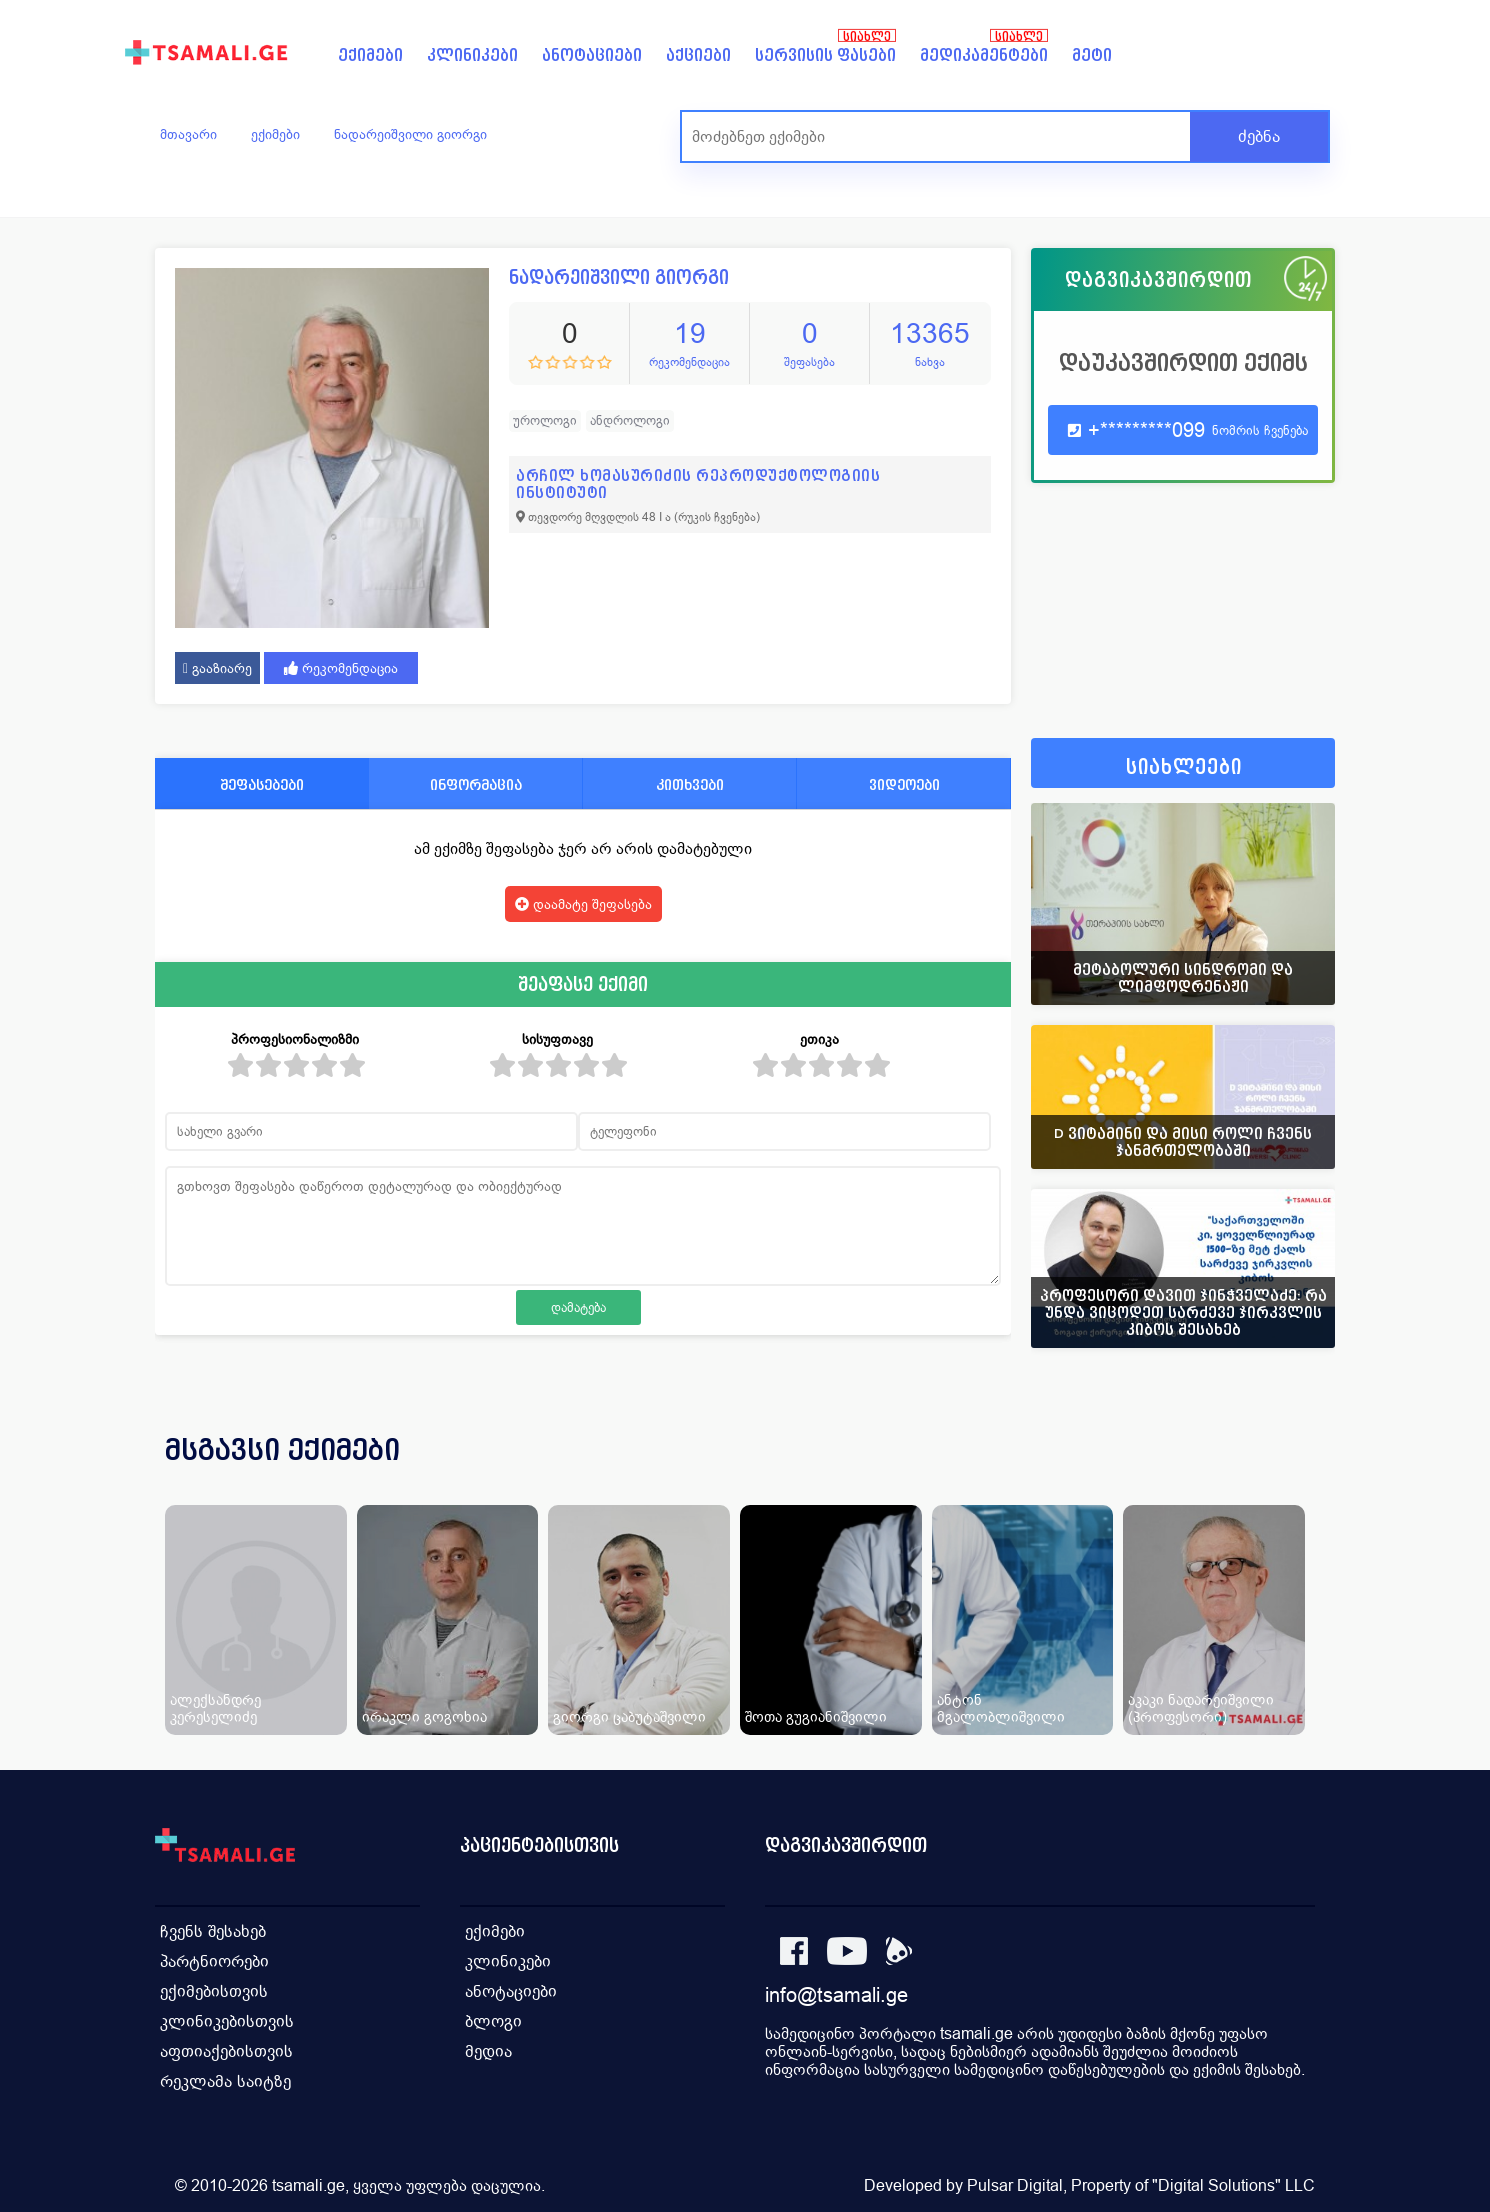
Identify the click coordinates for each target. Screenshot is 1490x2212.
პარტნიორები (214, 1961)
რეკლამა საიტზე (225, 2081)
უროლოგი (545, 420)
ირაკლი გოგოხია (424, 1716)
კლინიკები (472, 55)
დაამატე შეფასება (583, 904)
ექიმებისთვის (214, 1991)
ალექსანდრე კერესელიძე (215, 1708)
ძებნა (1259, 136)
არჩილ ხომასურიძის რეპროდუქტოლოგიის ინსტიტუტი (698, 484)
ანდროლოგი (630, 420)
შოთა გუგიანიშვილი (816, 1716)
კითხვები (690, 784)
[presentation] (1292, 1474)
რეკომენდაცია (341, 668)
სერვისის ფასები (825, 55)
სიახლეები (1184, 767)
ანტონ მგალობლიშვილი (1001, 1708)
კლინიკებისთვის (227, 2021)
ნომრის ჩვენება (1260, 430)
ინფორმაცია (476, 784)
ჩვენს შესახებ (213, 1931)
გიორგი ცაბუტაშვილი (629, 1716)
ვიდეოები (904, 784)
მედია (488, 2051)
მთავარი (188, 134)
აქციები (698, 55)
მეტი (1092, 55)
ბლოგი (493, 2021)
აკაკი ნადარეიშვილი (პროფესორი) (1201, 1708)
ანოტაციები (592, 55)
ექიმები (370, 55)
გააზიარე (217, 668)
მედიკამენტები (984, 55)
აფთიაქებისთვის (226, 2051)
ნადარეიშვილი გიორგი (410, 134)
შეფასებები (262, 784)
